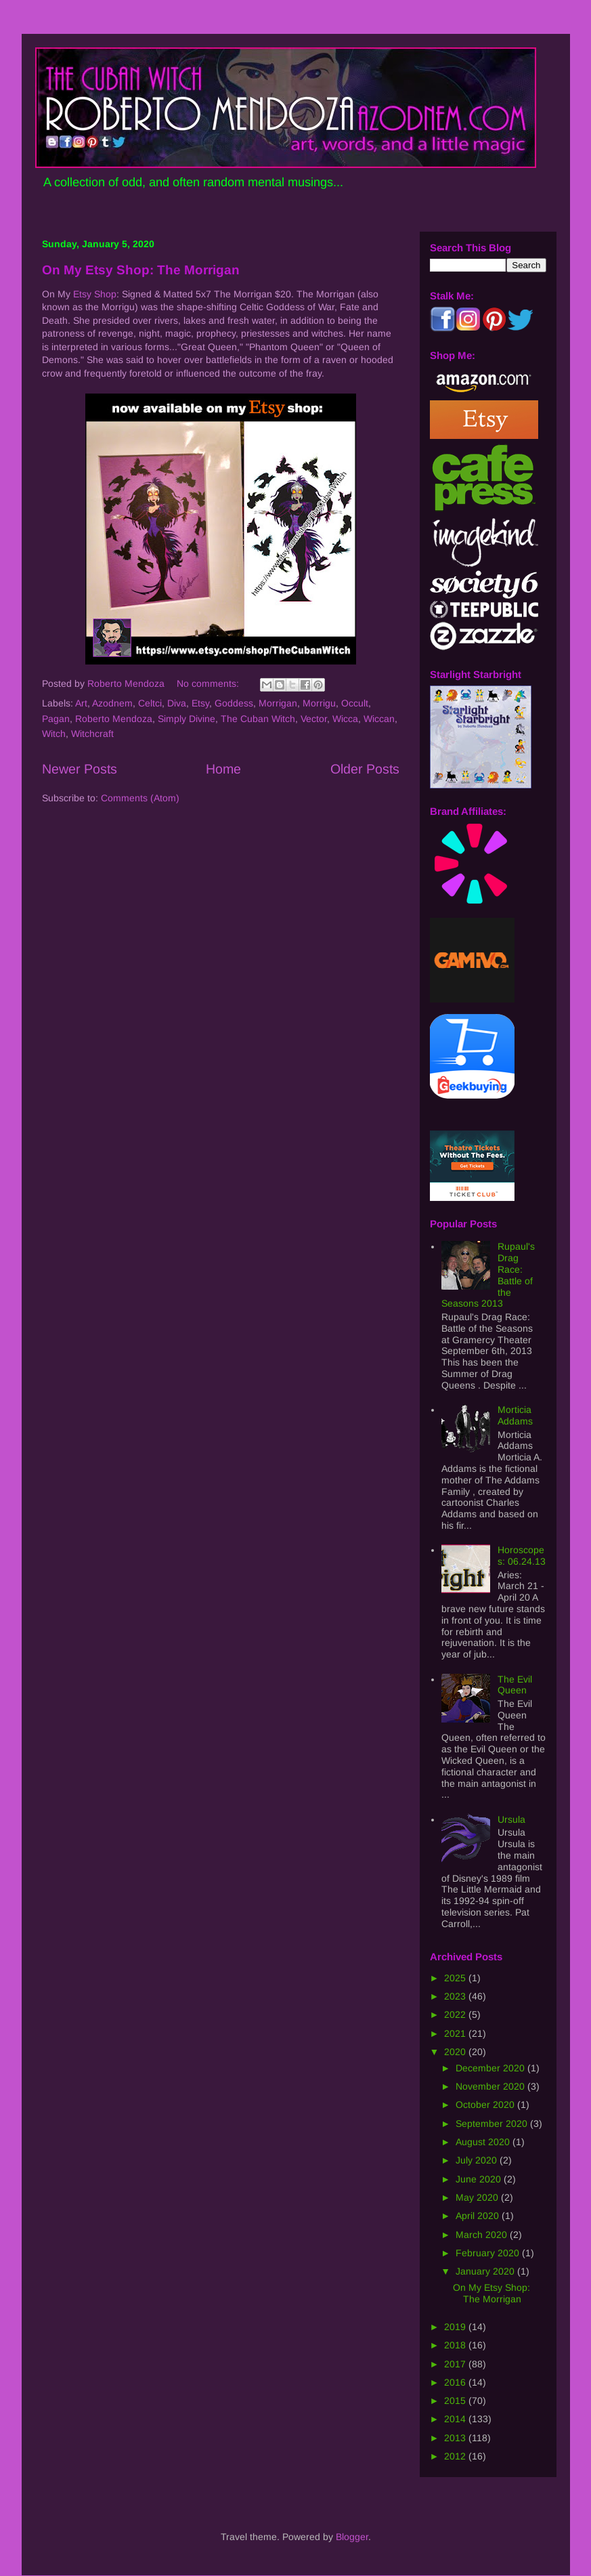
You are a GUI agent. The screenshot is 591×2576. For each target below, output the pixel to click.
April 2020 (479, 2215)
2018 (456, 2345)
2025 (456, 1977)
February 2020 (489, 2252)
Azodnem (112, 703)
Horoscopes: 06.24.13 (522, 1555)
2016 (456, 2382)
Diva (176, 703)
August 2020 (484, 2141)
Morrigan (278, 703)
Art (81, 703)
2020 (456, 2051)
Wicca (345, 718)
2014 (456, 2418)
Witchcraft (92, 733)
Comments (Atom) (140, 798)
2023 (456, 1996)
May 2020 (478, 2197)
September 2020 (493, 2123)
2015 (456, 2400)
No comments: (209, 683)
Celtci (150, 703)
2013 (456, 2437)
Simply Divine (186, 718)
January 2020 (486, 2271)
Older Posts (364, 768)
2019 (456, 2326)
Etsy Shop (94, 294)
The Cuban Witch (258, 718)
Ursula (511, 1819)
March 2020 (483, 2234)
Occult (354, 703)
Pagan (56, 718)
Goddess (234, 703)
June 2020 (480, 2179)
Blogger (352, 2536)
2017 (456, 2364)
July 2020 (478, 2160)
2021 (456, 2033)
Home (223, 768)
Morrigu (319, 703)
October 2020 (486, 2104)
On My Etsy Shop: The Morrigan (141, 270)
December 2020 (491, 2068)
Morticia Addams (515, 1415)
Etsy (200, 703)
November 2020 (491, 2086)
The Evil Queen (515, 1685)
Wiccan (379, 718)
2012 (456, 2456)
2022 (456, 2014)
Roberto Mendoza (113, 718)
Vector (314, 718)
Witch (54, 733)
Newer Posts (79, 768)
